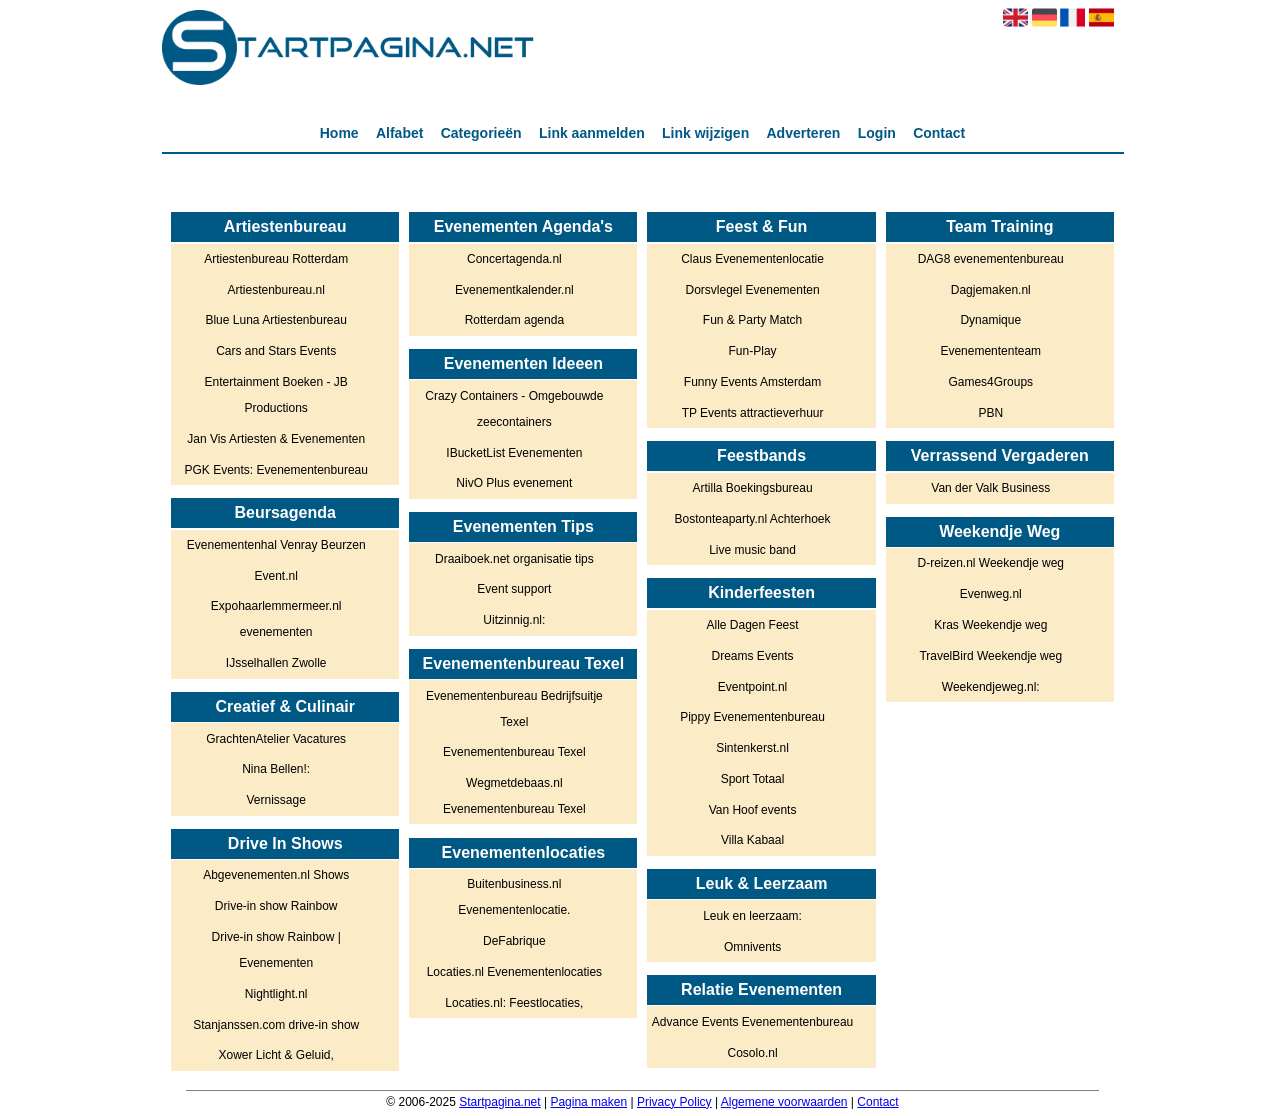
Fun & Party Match (752, 320)
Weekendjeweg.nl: (991, 687)
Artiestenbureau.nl (275, 290)
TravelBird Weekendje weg (990, 656)
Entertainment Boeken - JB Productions (275, 395)
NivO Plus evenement (514, 483)
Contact (939, 133)
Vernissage (275, 800)
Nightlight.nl (276, 994)
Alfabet (399, 133)
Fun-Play (753, 351)
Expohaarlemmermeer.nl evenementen (276, 619)
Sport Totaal (753, 779)
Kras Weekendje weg (990, 625)
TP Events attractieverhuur (753, 413)
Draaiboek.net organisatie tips (514, 559)
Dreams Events (753, 656)
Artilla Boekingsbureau (753, 488)
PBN (990, 413)
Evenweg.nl (991, 594)
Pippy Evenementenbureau (752, 717)
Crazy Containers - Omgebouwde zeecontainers (514, 409)
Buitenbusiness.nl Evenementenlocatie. (514, 897)
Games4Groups (990, 382)
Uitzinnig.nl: (514, 620)
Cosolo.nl (753, 1053)
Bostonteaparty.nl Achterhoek (753, 519)
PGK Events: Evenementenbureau (275, 470)
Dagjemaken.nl (991, 290)
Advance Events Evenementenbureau (752, 1022)
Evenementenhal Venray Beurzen (276, 545)
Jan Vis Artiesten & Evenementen (276, 439)
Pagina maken (588, 1102)
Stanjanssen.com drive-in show (276, 1025)
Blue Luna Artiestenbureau (275, 320)
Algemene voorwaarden (784, 1102)
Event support (514, 589)
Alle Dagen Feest (753, 625)
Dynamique (990, 320)
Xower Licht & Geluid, (275, 1055)
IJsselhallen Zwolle (276, 663)
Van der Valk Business (990, 488)
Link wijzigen (705, 133)
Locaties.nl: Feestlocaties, (514, 1003)
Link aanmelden (592, 133)
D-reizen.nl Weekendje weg (990, 563)
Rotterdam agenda (514, 320)
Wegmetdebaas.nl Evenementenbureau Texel (514, 796)
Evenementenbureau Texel (514, 752)
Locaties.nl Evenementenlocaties (514, 972)
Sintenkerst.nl (752, 748)
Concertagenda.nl (514, 259)
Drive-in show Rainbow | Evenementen (276, 950)
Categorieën (481, 133)
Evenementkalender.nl (514, 290)
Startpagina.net (499, 1102)
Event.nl (276, 576)
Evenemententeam (990, 351)
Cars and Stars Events (276, 351)
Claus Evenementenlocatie (752, 259)
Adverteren (804, 133)
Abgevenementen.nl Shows (276, 875)
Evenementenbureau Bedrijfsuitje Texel (514, 709)
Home (339, 133)
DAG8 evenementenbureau (991, 259)
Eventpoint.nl (752, 687)
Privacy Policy (674, 1102)
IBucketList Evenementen (514, 453)
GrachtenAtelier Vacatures (276, 739)
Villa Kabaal (752, 840)
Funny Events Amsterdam (752, 382)
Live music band (752, 550)
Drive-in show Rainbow (276, 906)
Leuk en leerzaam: (752, 916)
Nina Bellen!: (276, 769)
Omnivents (752, 947)
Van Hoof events (753, 810)
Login (877, 133)
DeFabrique (514, 941)
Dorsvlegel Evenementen (753, 290)
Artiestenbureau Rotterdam (276, 259)
